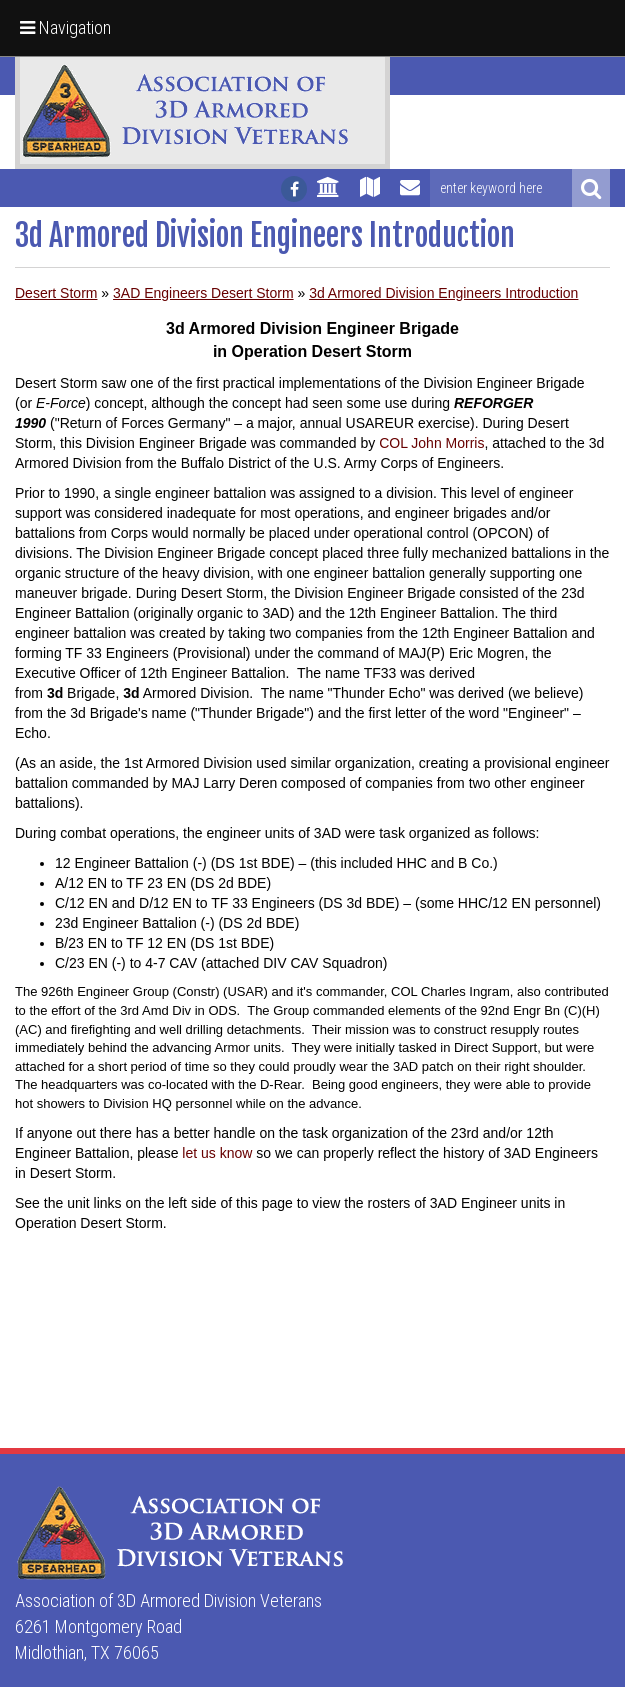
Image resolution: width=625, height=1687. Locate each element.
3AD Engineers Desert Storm (203, 293)
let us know (217, 1153)
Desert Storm (56, 293)
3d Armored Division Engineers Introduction (443, 293)
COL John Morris (431, 443)
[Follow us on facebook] (294, 189)
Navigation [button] (65, 27)
